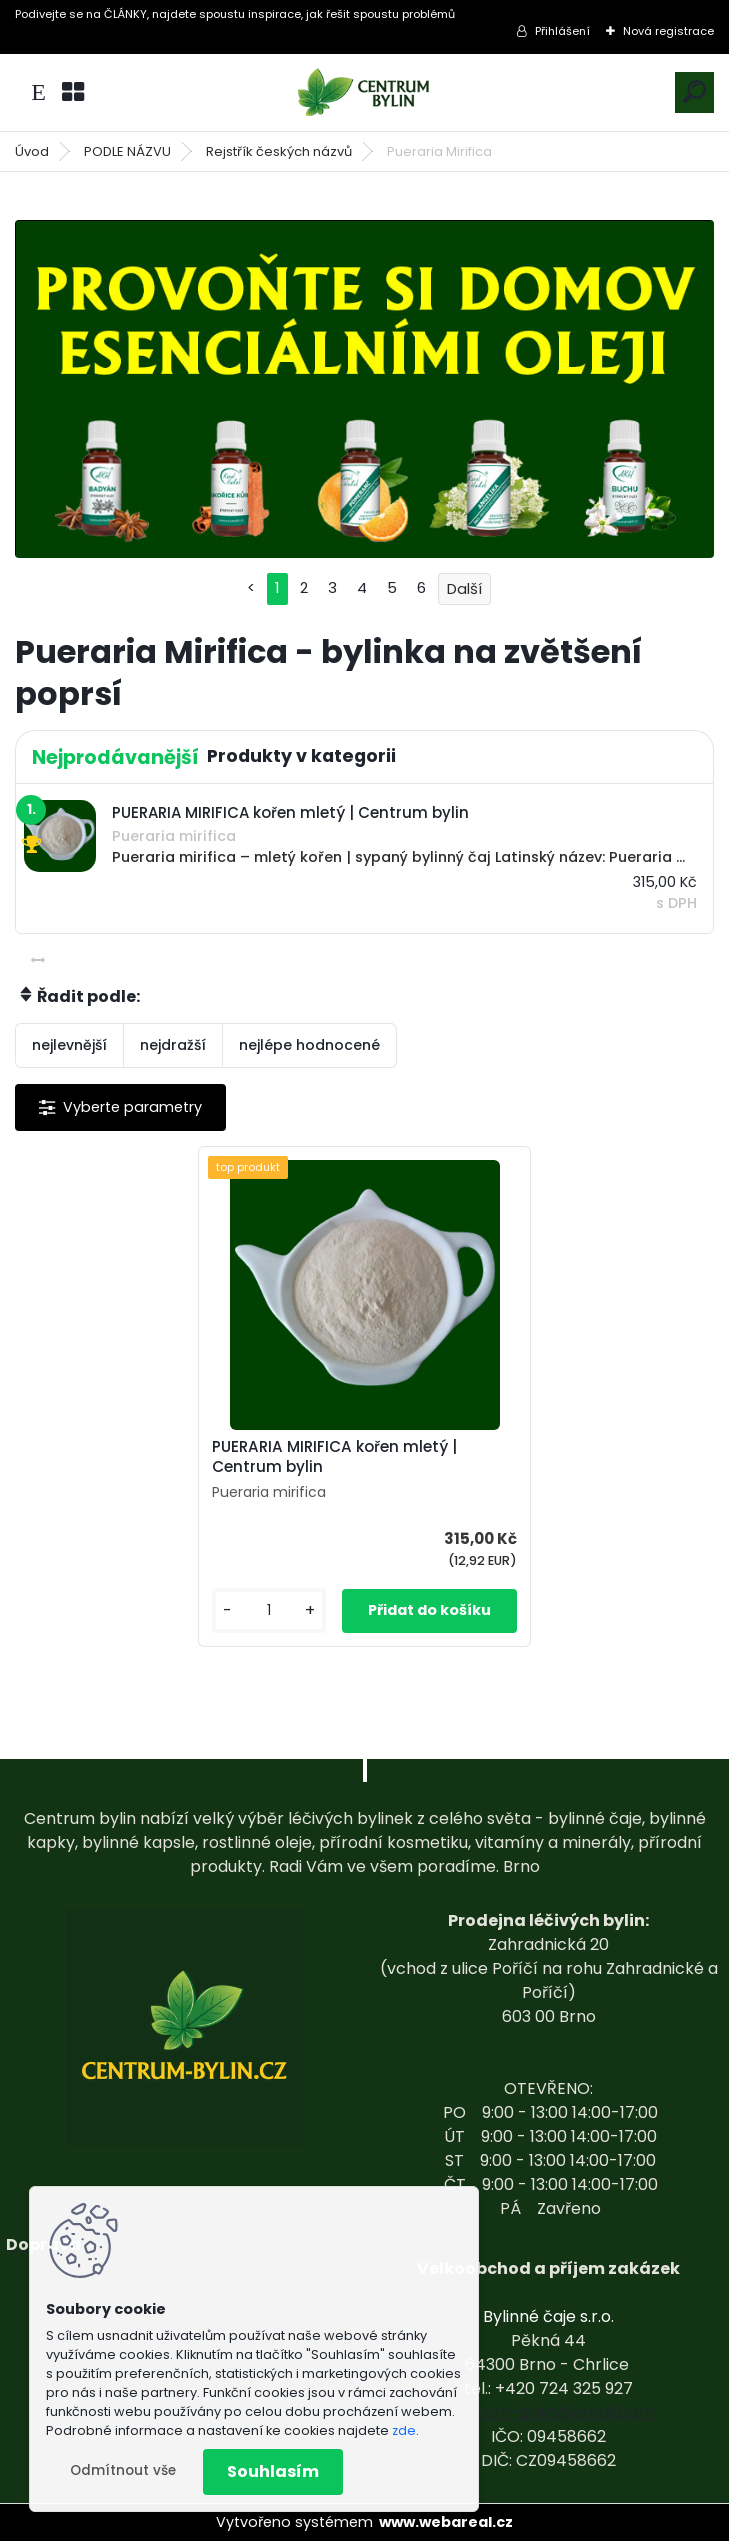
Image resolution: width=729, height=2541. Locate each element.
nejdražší (173, 1045)
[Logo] (365, 92)
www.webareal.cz (446, 2522)
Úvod (32, 151)
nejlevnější (69, 1045)
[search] (694, 91)
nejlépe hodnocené (309, 1045)
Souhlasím (273, 2471)
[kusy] (269, 1610)
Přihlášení (562, 31)
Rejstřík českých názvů (279, 151)
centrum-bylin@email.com (548, 2412)
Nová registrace (668, 31)
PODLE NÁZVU (127, 151)
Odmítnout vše (123, 2470)
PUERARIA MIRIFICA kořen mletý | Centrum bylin (334, 1457)
